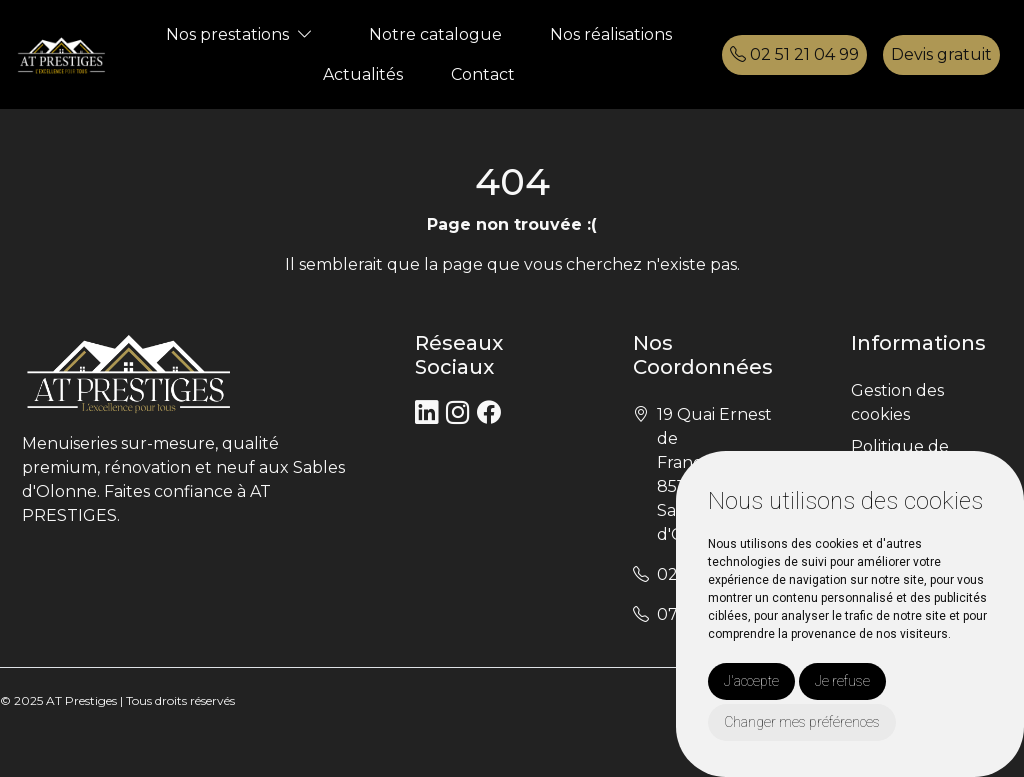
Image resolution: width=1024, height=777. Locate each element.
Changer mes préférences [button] (802, 722)
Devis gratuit (941, 54)
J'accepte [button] (751, 681)
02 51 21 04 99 (794, 54)
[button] (305, 34)
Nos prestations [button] (227, 34)
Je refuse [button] (842, 681)
